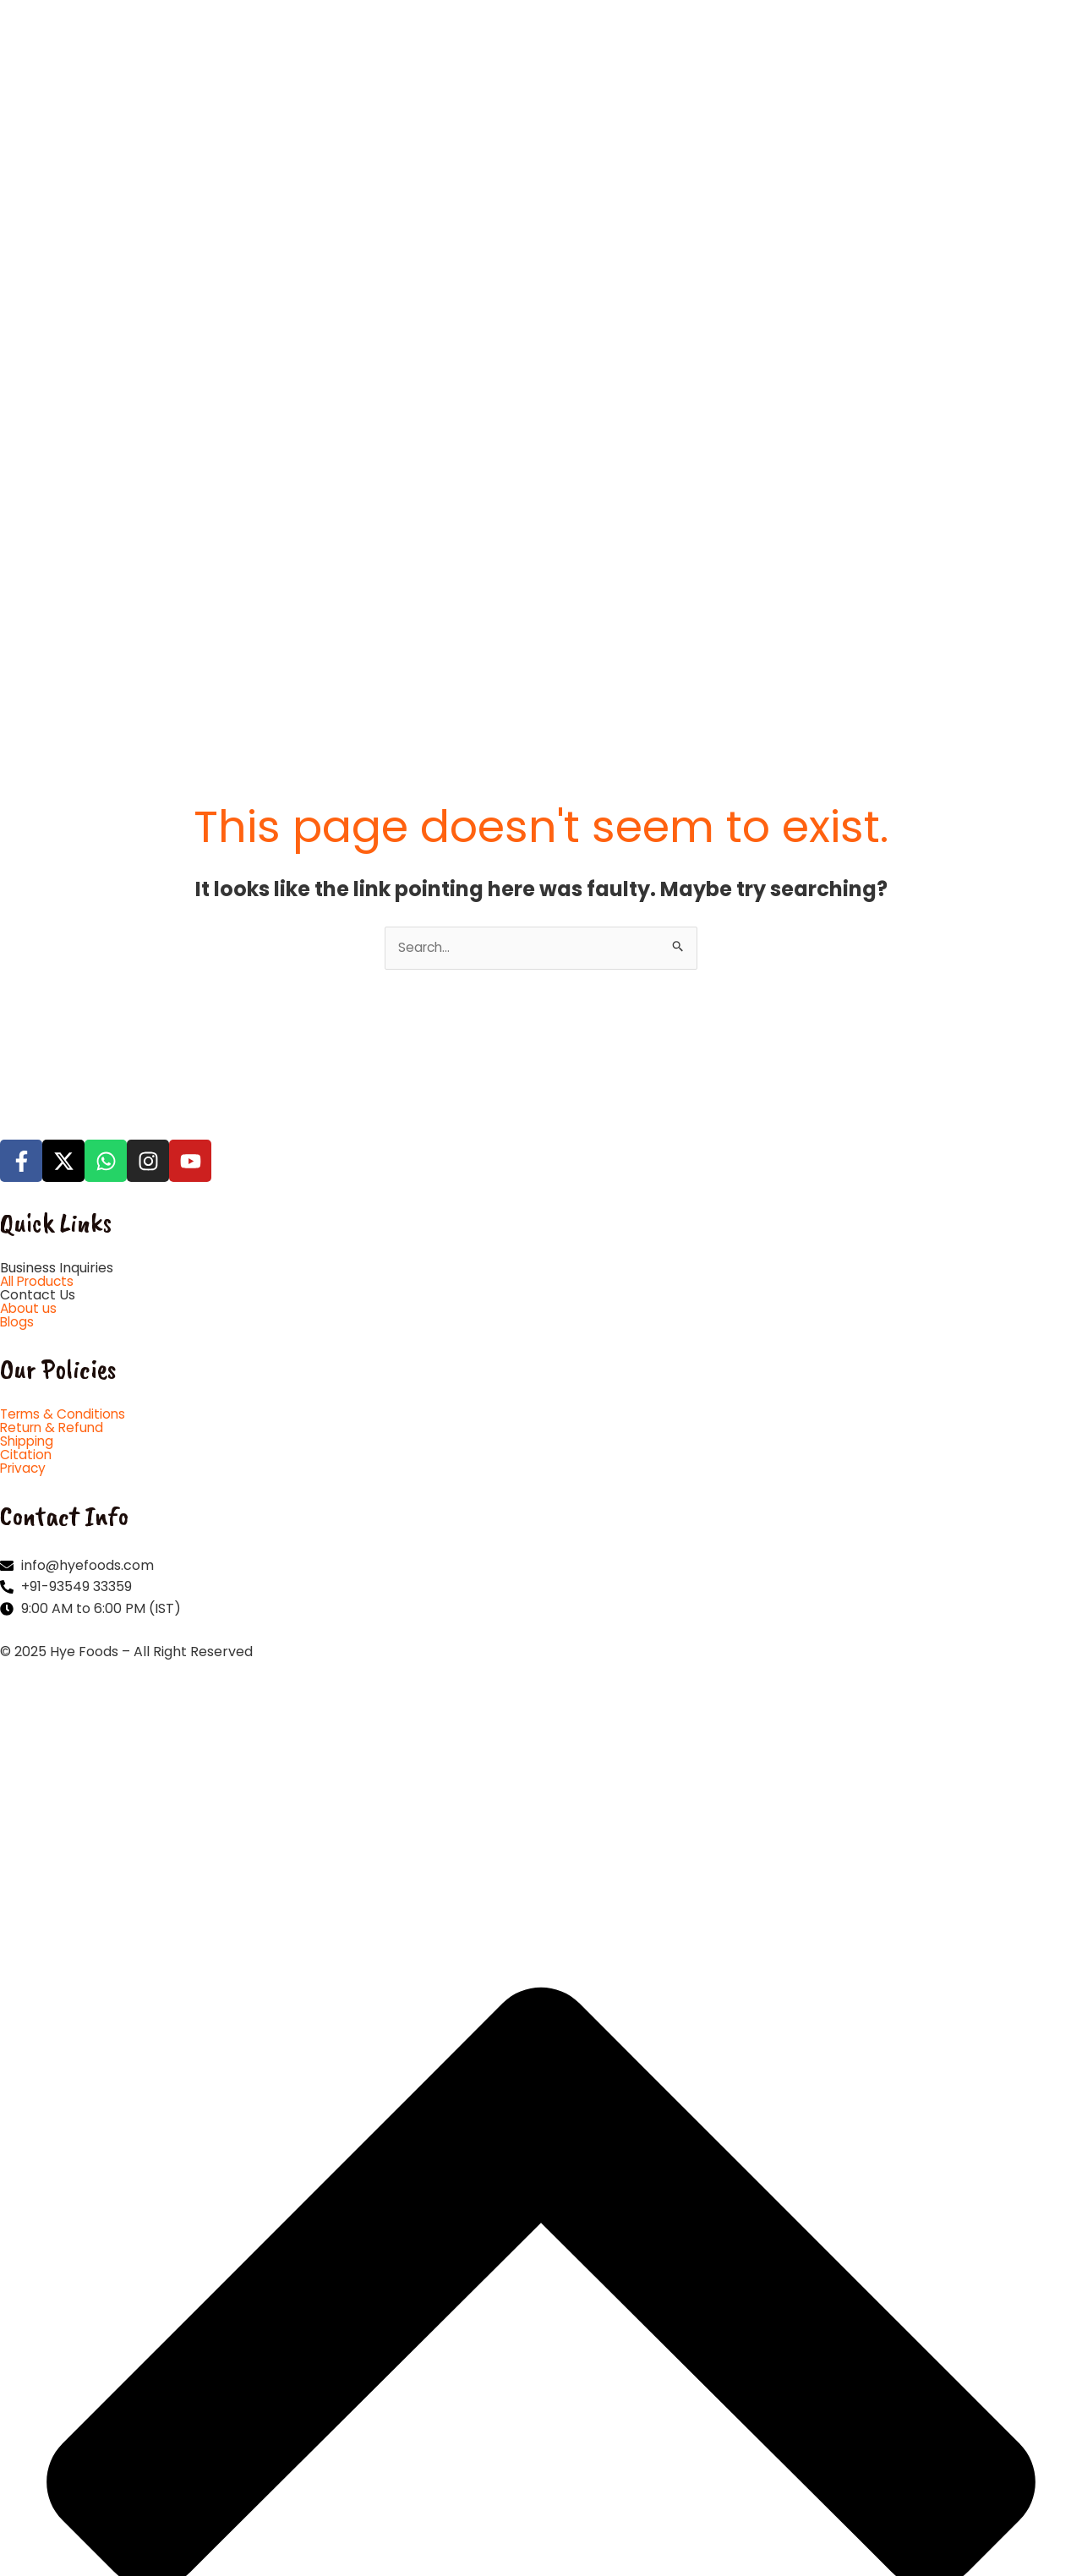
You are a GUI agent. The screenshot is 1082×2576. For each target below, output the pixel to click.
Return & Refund (54, 1130)
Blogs (18, 1024)
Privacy (24, 1170)
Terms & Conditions (65, 1116)
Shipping (28, 1143)
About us (29, 1010)
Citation (26, 1157)
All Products (39, 983)
